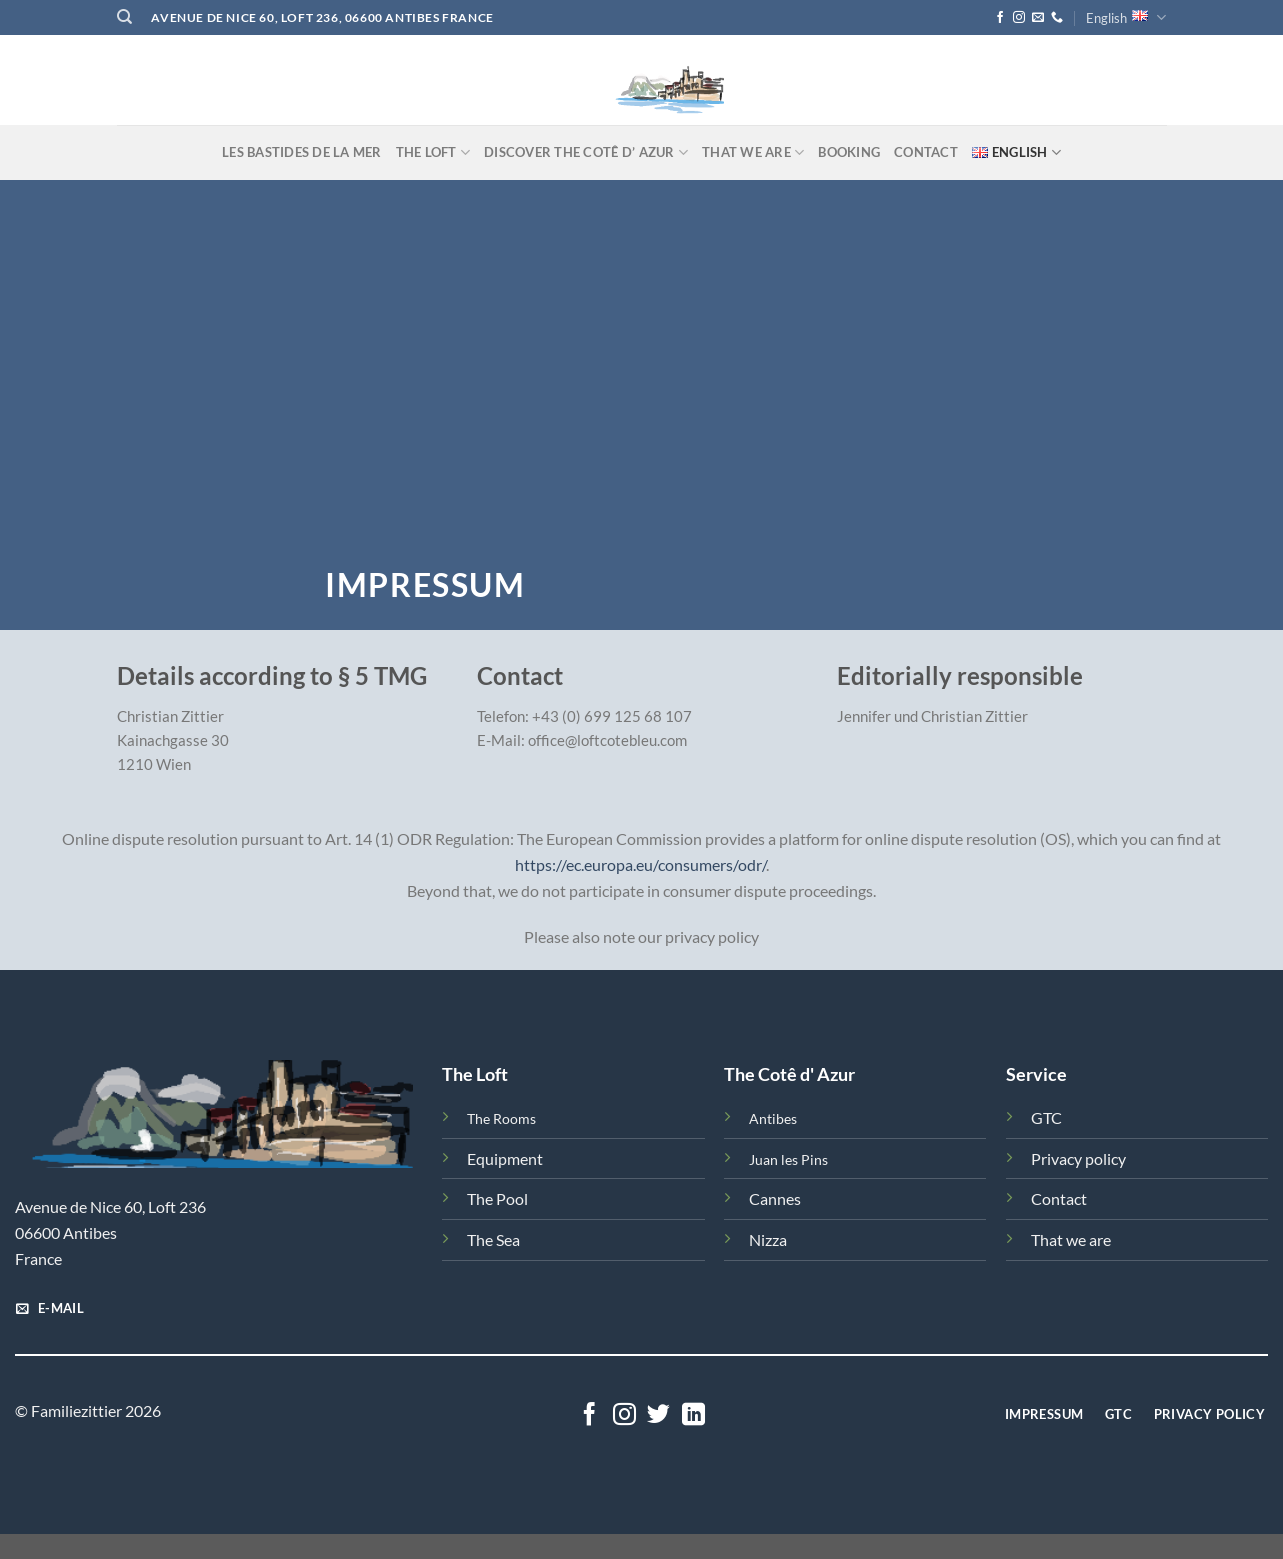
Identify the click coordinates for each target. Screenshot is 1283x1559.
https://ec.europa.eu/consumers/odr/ (640, 864)
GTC (1046, 1117)
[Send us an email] (1038, 18)
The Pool (497, 1198)
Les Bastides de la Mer (302, 152)
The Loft (433, 152)
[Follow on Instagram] (1019, 18)
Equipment (505, 1158)
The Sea (493, 1239)
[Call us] (1057, 18)
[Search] (124, 17)
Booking (849, 152)
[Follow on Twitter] (658, 1416)
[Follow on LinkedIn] (693, 1416)
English (1126, 17)
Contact (926, 152)
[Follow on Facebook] (1000, 18)
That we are (753, 152)
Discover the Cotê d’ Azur (586, 152)
